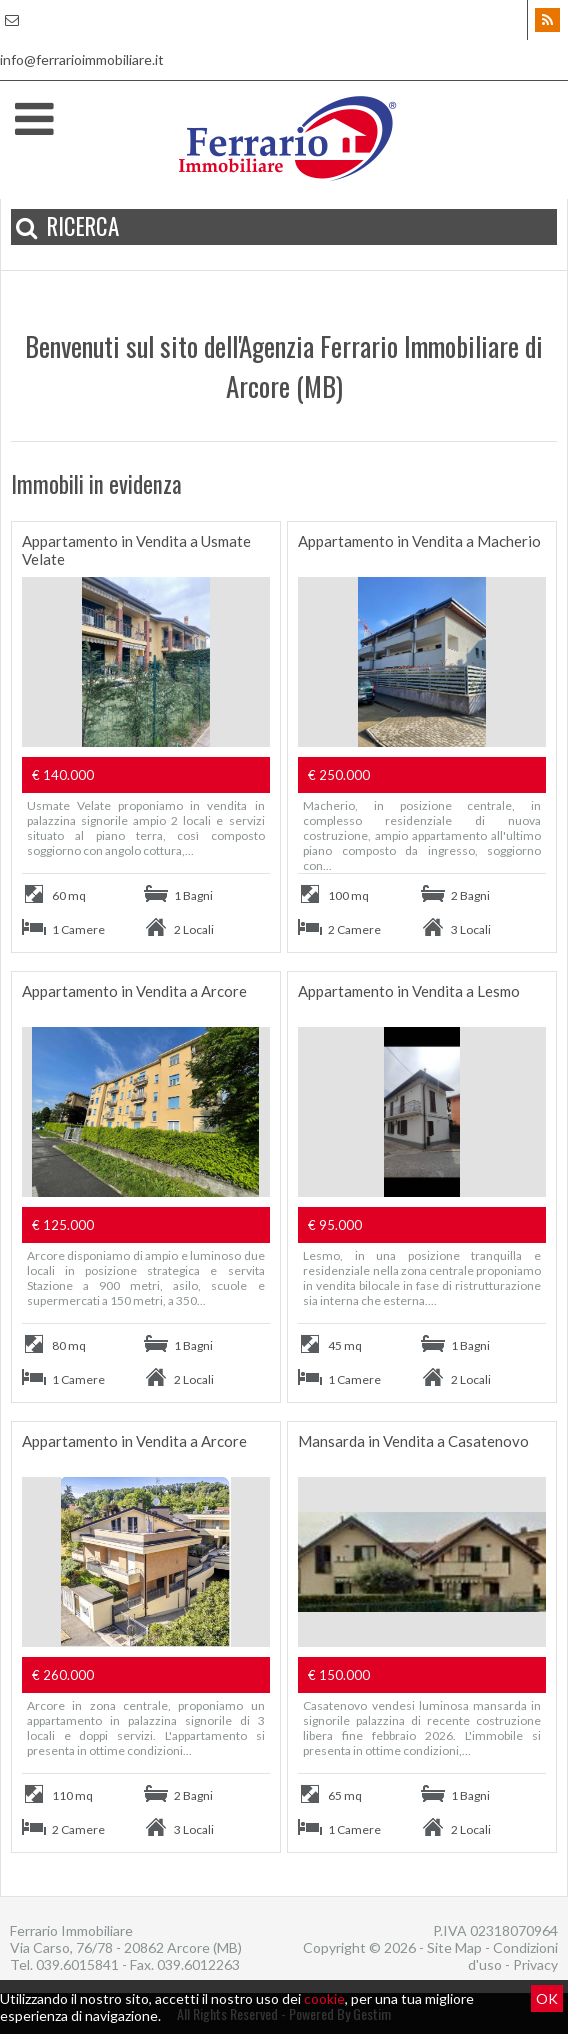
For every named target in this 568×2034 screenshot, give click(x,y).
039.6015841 (77, 1964)
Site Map (454, 1947)
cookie (324, 1998)
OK (547, 1998)
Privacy (535, 1964)
